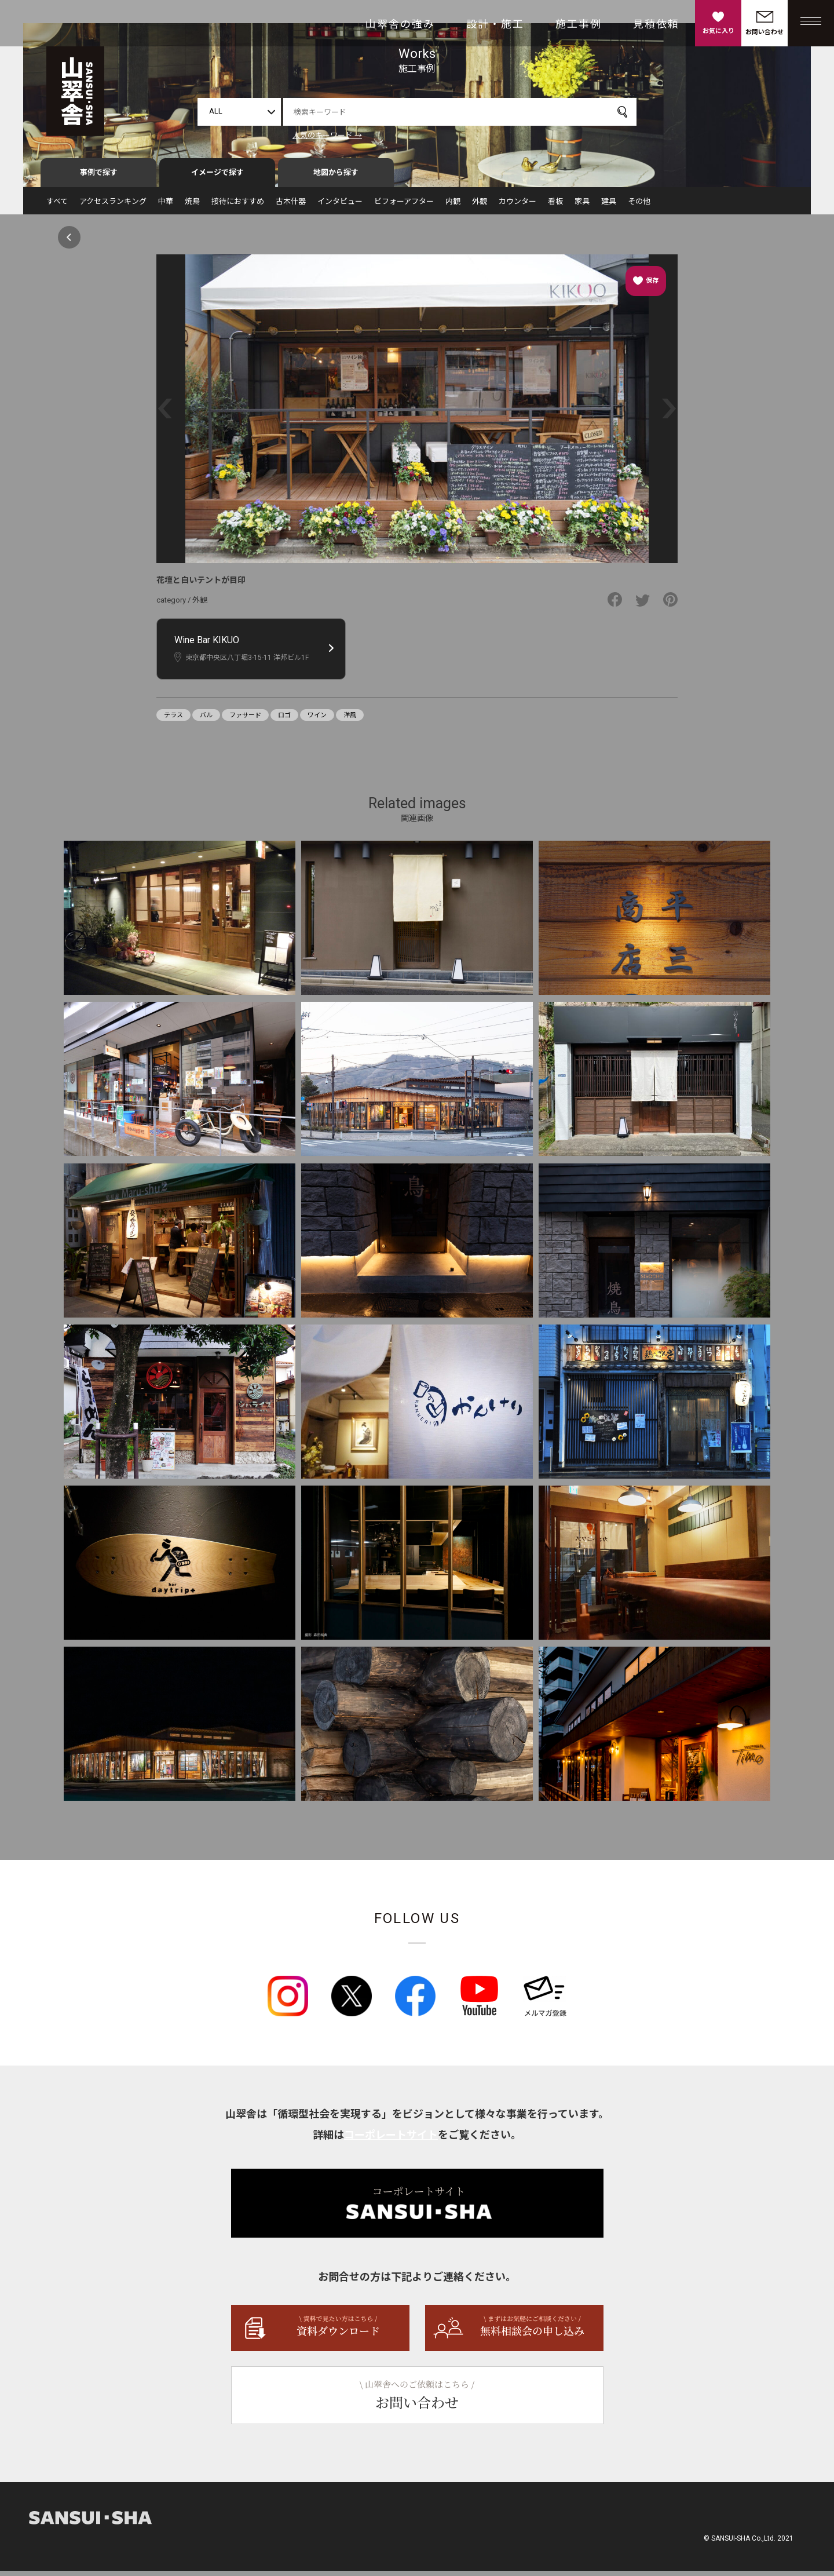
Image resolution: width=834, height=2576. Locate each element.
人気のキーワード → (327, 135)
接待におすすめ (237, 206)
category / (174, 605)
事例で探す (99, 177)
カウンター (517, 206)
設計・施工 (495, 24)
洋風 (349, 720)
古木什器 (291, 206)
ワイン (317, 720)
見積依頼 (656, 24)
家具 (582, 206)
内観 (452, 206)
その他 (639, 206)
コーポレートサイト (391, 2140)
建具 (608, 206)
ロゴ (284, 720)
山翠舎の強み (400, 24)
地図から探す (336, 177)
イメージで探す (217, 177)
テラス (173, 720)
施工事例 (578, 24)
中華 (165, 206)
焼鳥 (192, 206)
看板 (555, 206)
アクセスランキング (113, 206)
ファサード (245, 720)
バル (206, 720)
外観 (479, 206)
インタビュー (340, 206)
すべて (57, 206)
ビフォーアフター (404, 206)
